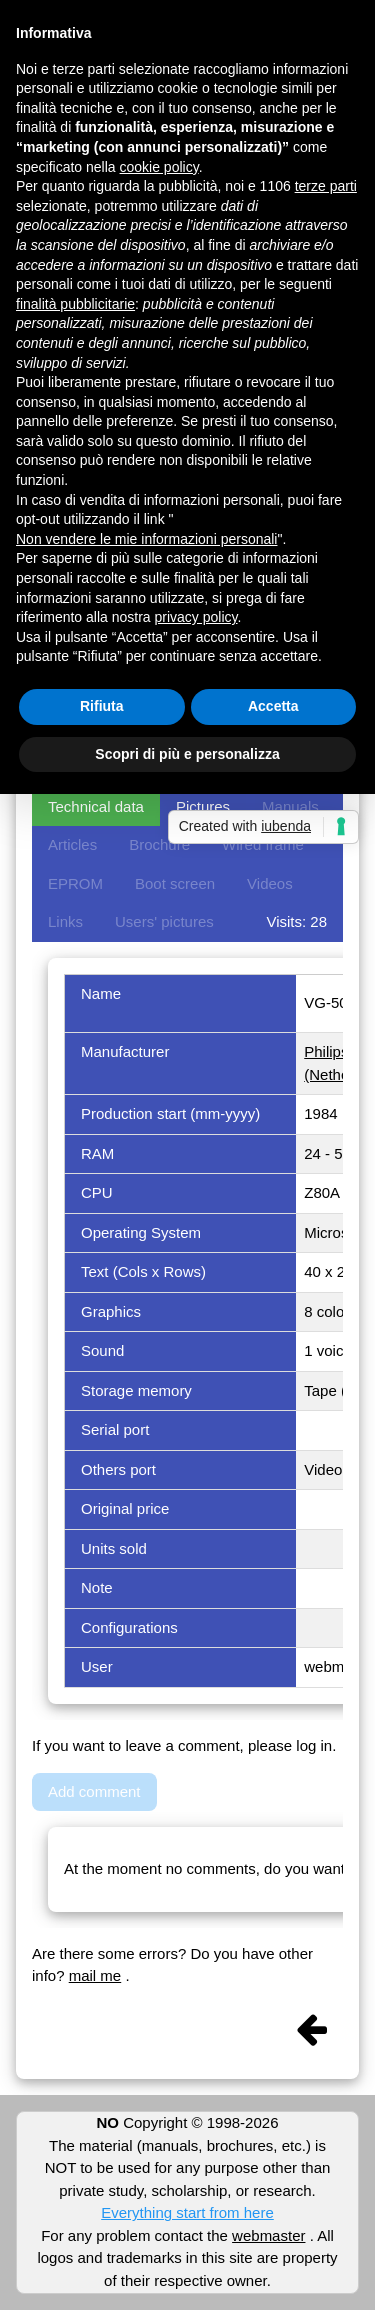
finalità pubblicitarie (75, 304)
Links (65, 921)
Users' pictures (164, 921)
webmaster (268, 2235)
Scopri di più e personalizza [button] (187, 754)
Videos (270, 883)
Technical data (96, 806)
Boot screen (175, 883)
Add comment (94, 1791)
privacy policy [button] (196, 617)
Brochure (159, 844)
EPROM (75, 883)
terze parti (326, 186)
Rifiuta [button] (102, 706)
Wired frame (263, 844)
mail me (95, 1975)
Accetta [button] (273, 706)
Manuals (290, 806)
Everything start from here (187, 2212)
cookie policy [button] (159, 167)
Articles (72, 844)
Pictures (203, 806)
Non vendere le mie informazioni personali (146, 539)
